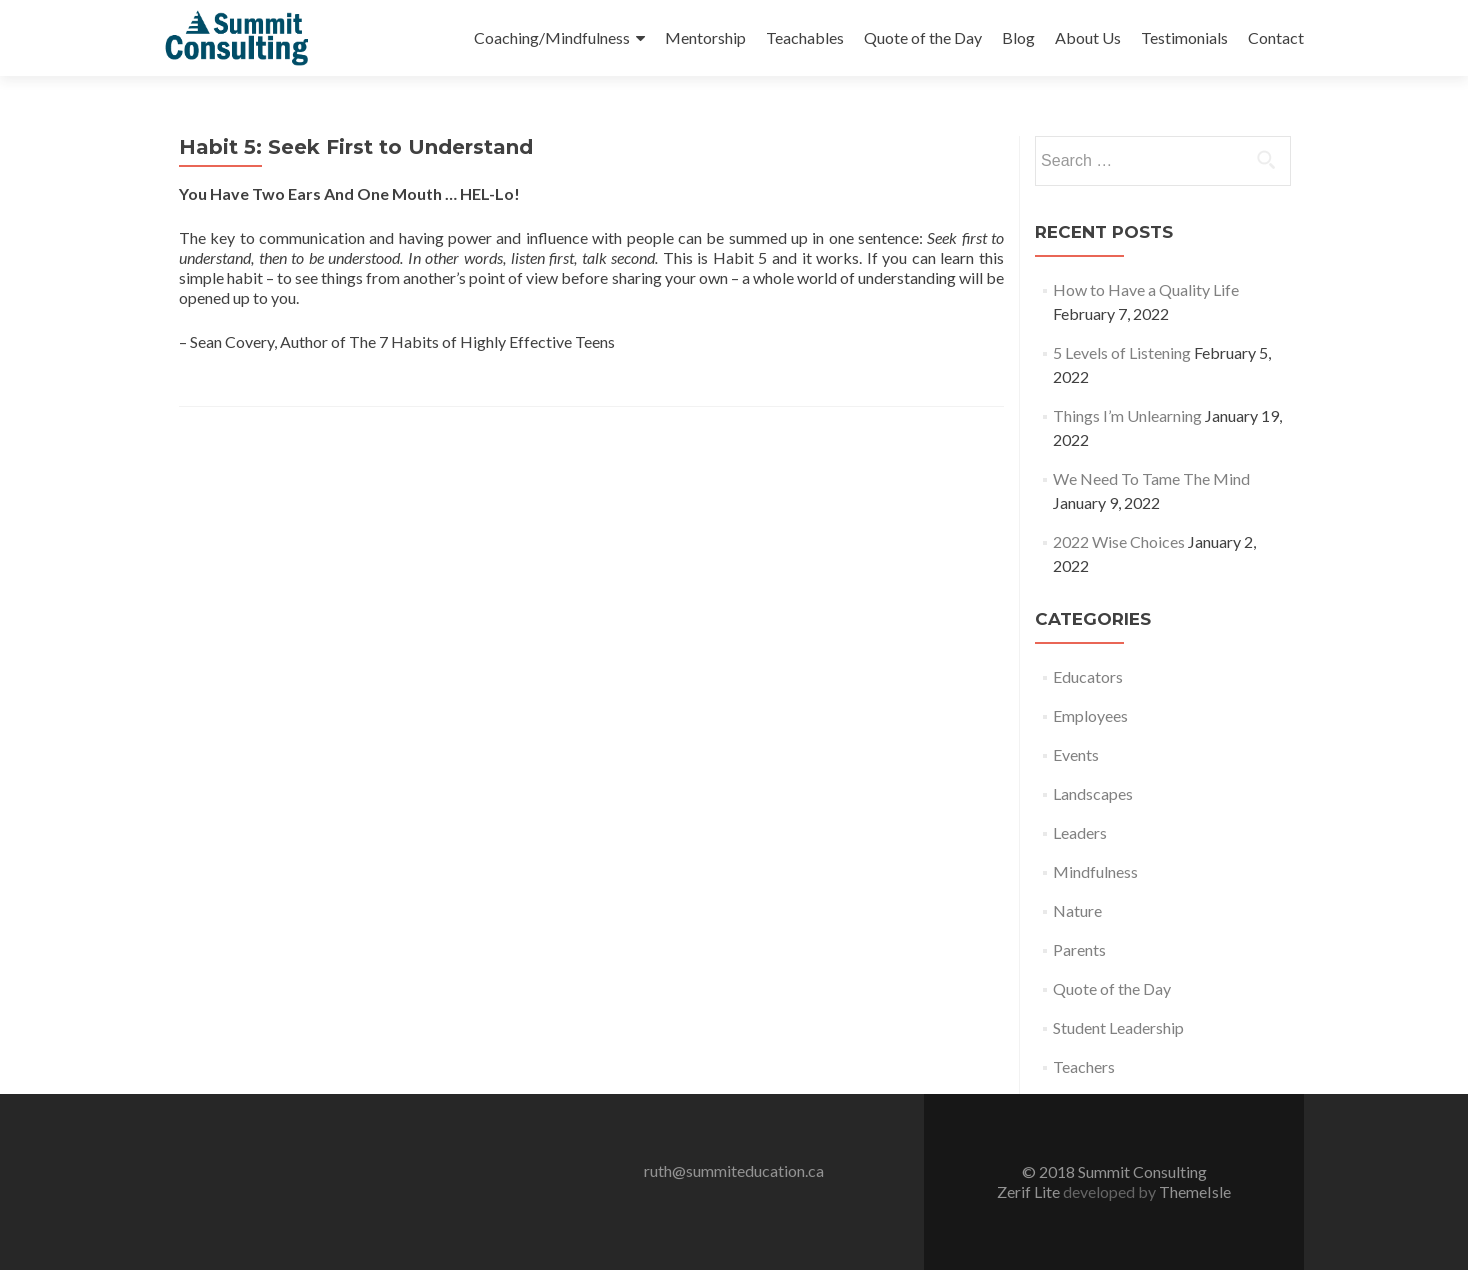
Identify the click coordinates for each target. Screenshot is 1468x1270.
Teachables (805, 37)
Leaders (1080, 832)
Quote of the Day (923, 37)
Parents (1079, 949)
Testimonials (1184, 37)
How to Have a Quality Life (1146, 289)
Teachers (1084, 1066)
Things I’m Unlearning (1127, 415)
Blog (1018, 37)
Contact (1276, 37)
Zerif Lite (1030, 1191)
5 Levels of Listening (1122, 352)
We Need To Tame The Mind (1151, 478)
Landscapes (1093, 793)
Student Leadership (1118, 1027)
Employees (1090, 715)
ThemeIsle (1195, 1191)
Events (1076, 754)
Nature (1077, 910)
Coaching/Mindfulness (552, 37)
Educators (1088, 676)
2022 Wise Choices (1119, 541)
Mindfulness (1095, 871)
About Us (1088, 37)
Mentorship (705, 37)
